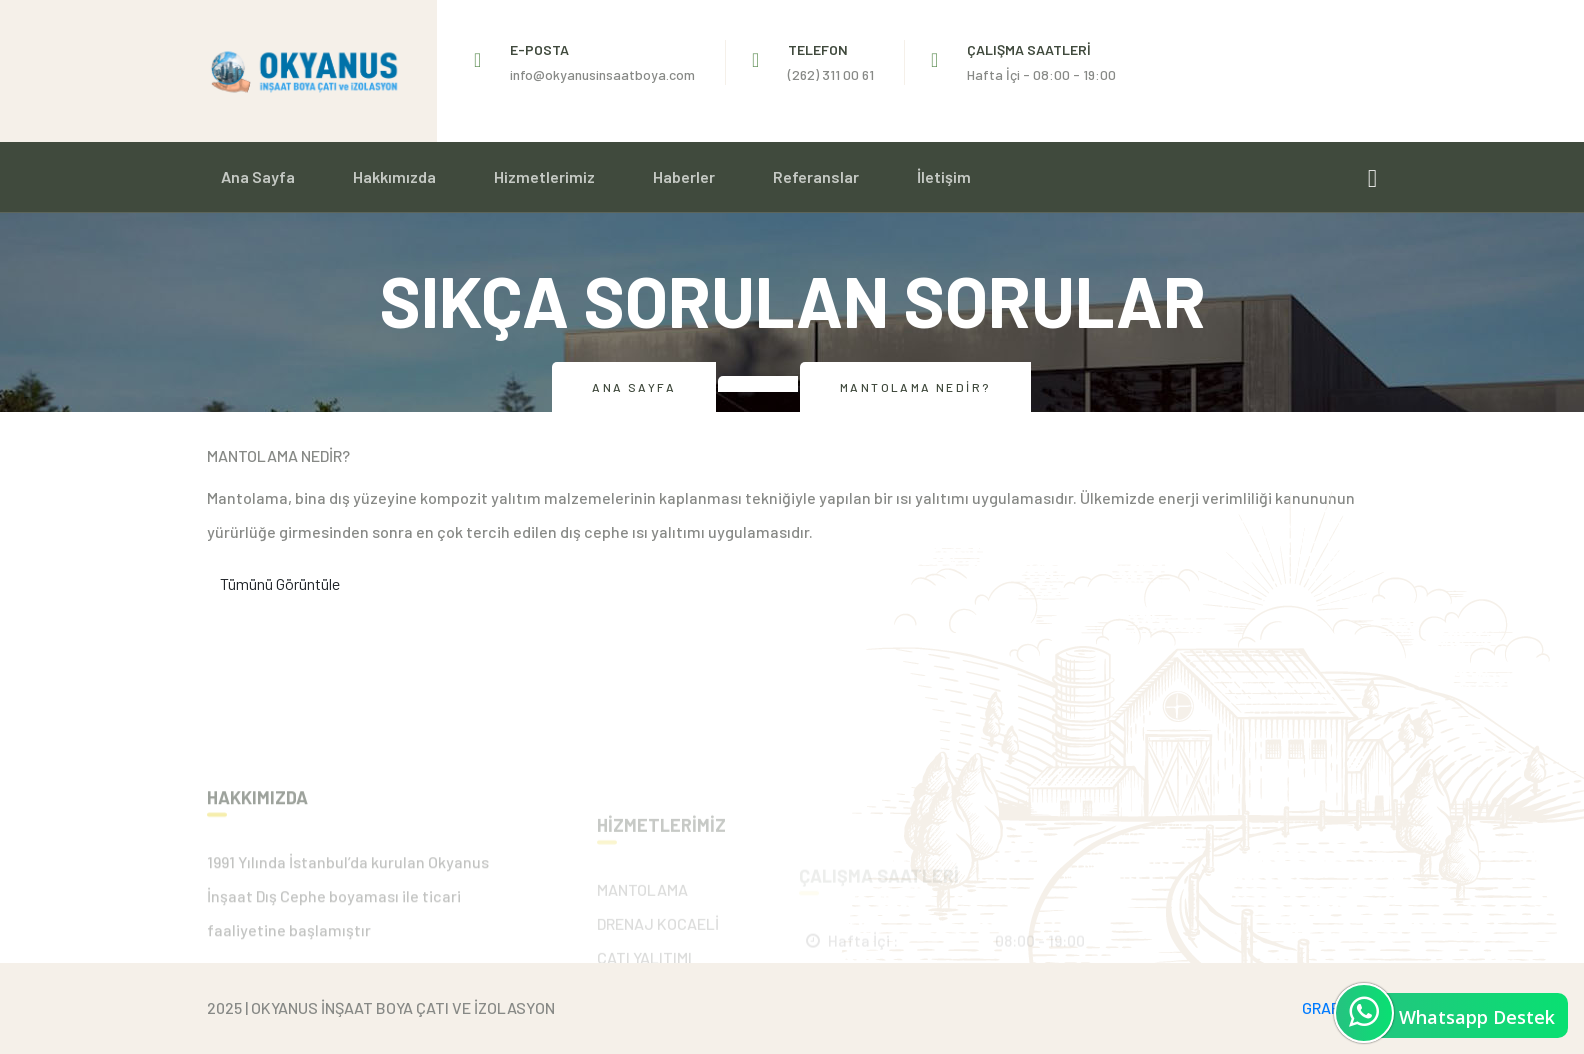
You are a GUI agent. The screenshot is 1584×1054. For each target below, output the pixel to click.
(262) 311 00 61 (831, 74)
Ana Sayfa (258, 176)
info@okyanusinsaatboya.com (602, 74)
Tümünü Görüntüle (280, 583)
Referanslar (816, 176)
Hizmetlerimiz (544, 176)
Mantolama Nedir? (915, 387)
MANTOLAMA (642, 932)
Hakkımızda (394, 176)
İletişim (944, 176)
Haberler (684, 176)
